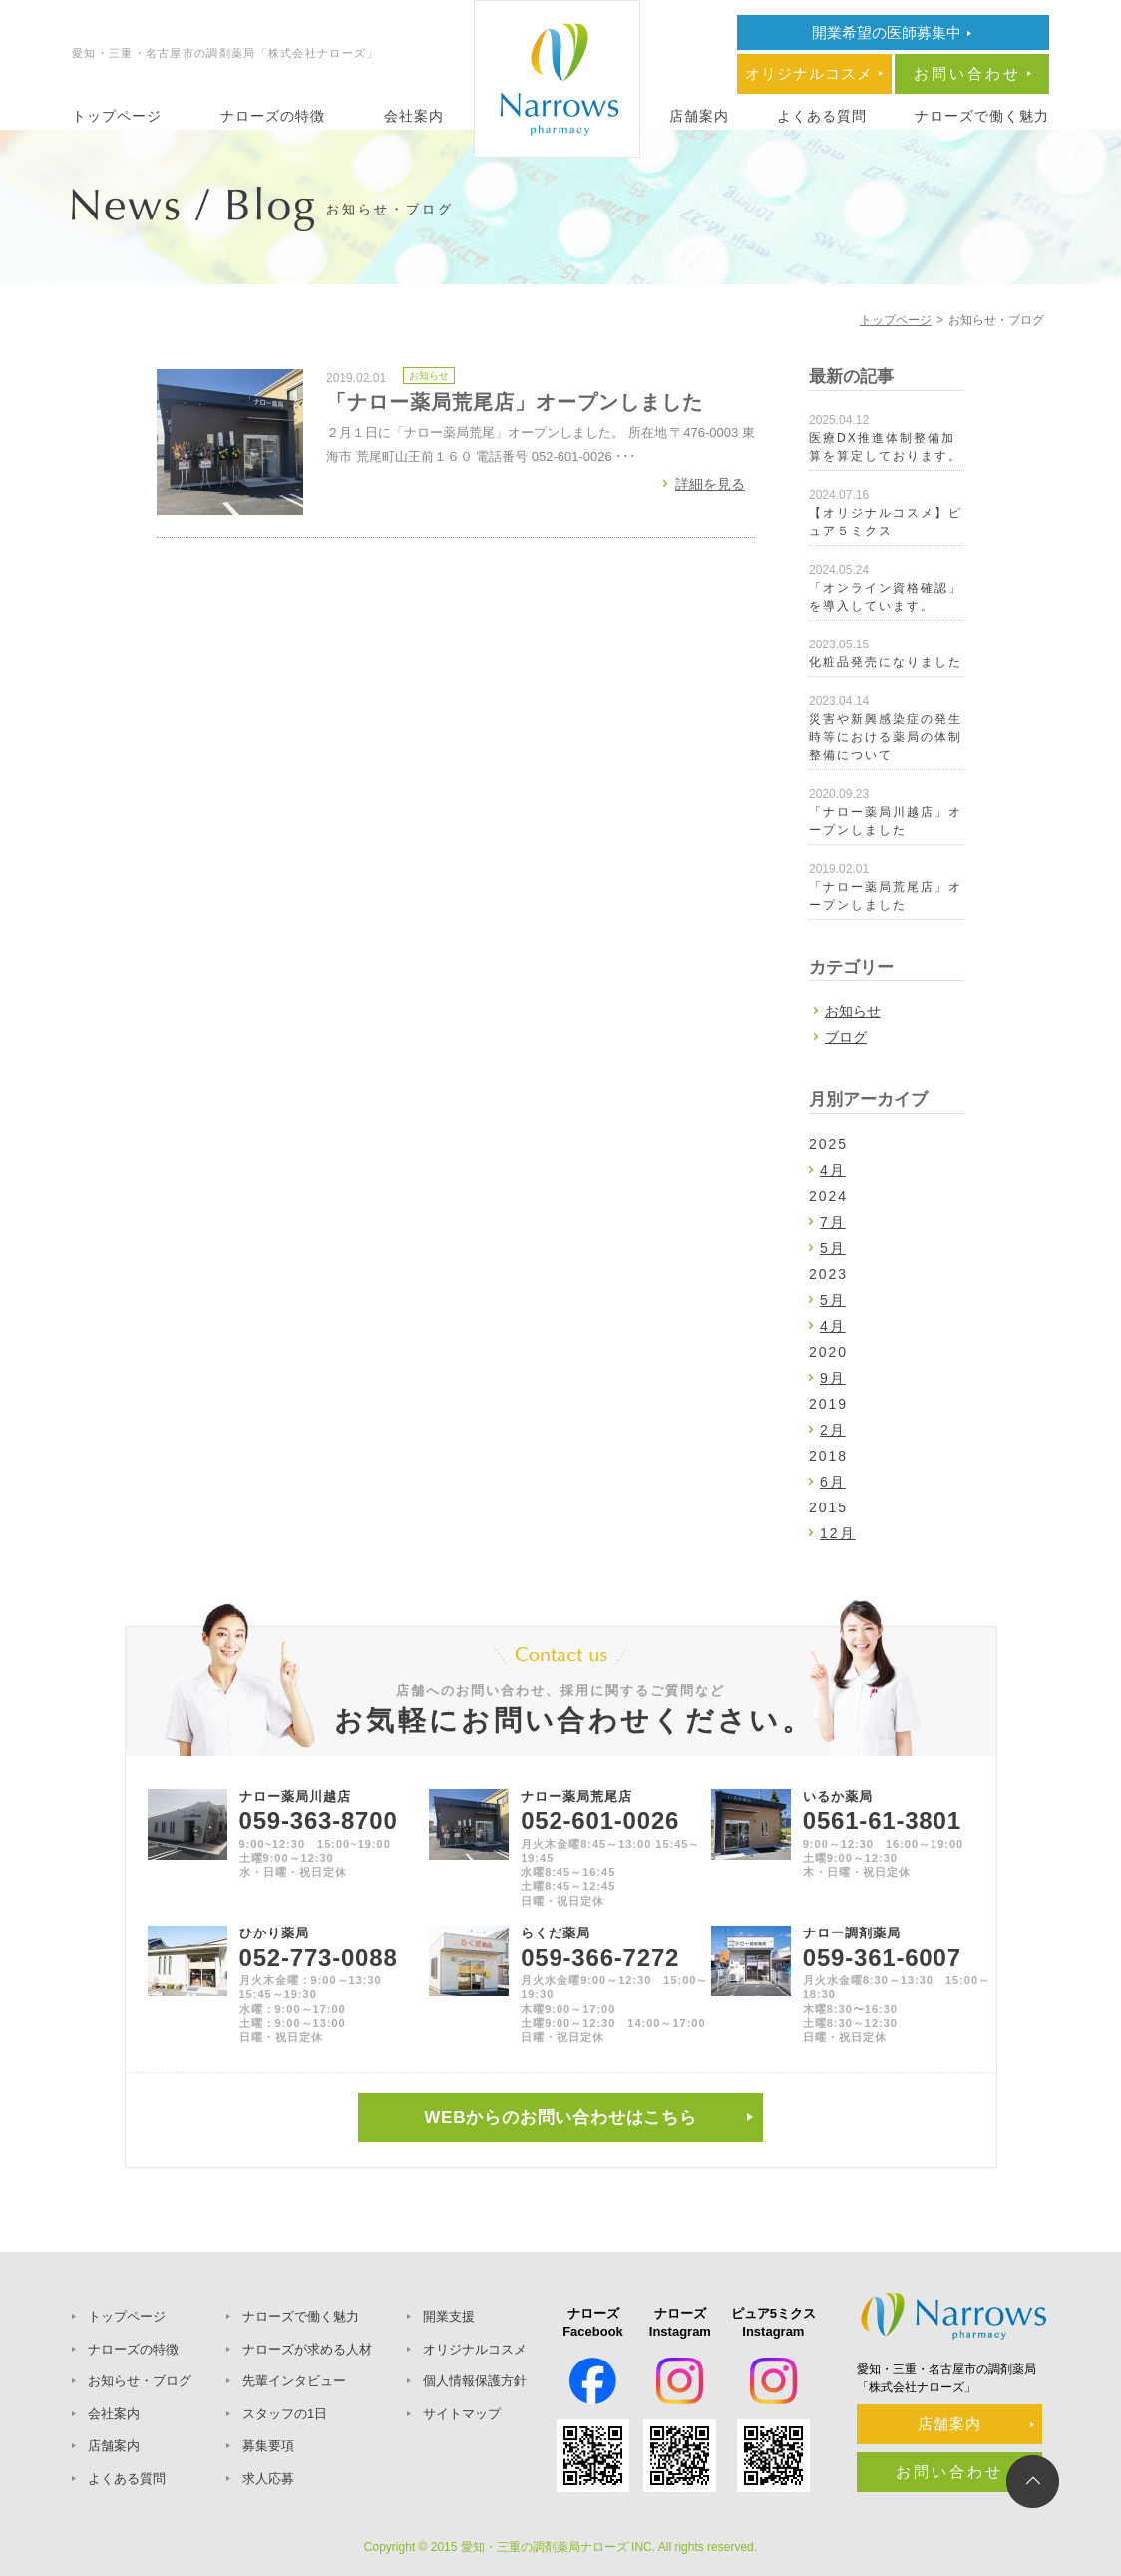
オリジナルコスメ (475, 2349)
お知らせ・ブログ (139, 2380)
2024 (828, 1196)
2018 (828, 1456)
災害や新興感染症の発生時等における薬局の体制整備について (885, 737)
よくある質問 (822, 116)
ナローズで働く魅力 (982, 116)
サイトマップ (462, 2413)
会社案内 (414, 116)
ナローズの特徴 (272, 116)
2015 (828, 1507)
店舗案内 (699, 116)
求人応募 (268, 2478)
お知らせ (429, 375)
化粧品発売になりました (885, 662)
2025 (828, 1144)
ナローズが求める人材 (307, 2349)
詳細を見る (710, 484)
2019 (828, 1404)
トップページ (117, 116)
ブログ (846, 1037)
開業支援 (449, 2316)
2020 (828, 1352)
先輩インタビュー (294, 2380)
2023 (828, 1274)
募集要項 (268, 2445)
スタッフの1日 (284, 2413)
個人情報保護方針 (475, 2380)
